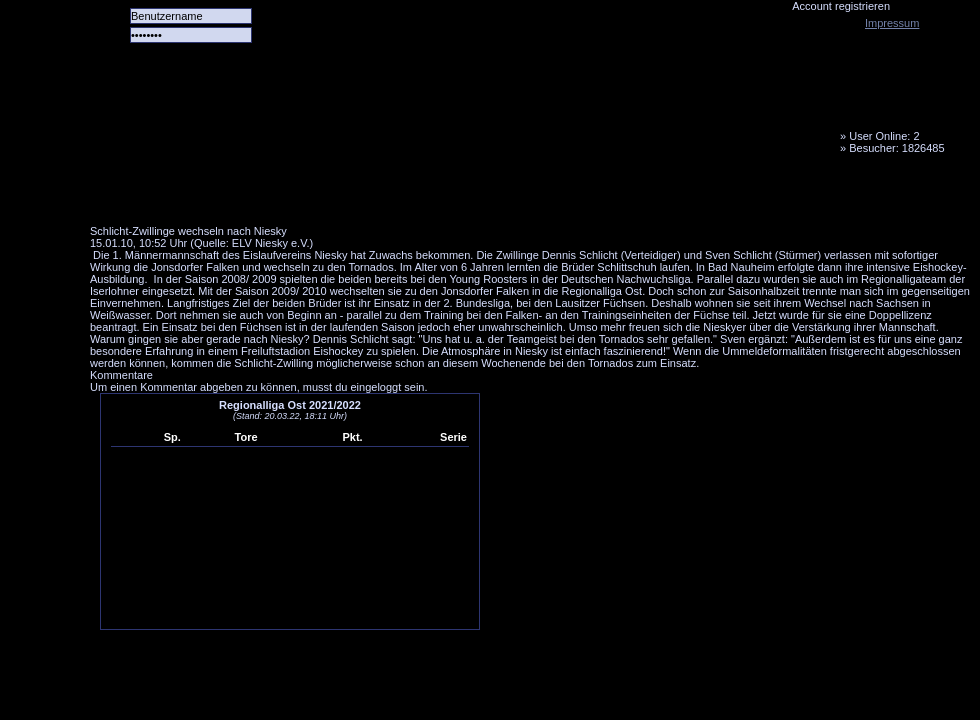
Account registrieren (841, 6)
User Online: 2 (884, 136)
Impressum (892, 23)
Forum (365, 195)
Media (521, 195)
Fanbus (599, 195)
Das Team (287, 195)
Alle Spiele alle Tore (170, 195)
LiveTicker (443, 195)
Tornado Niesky (530, 115)
